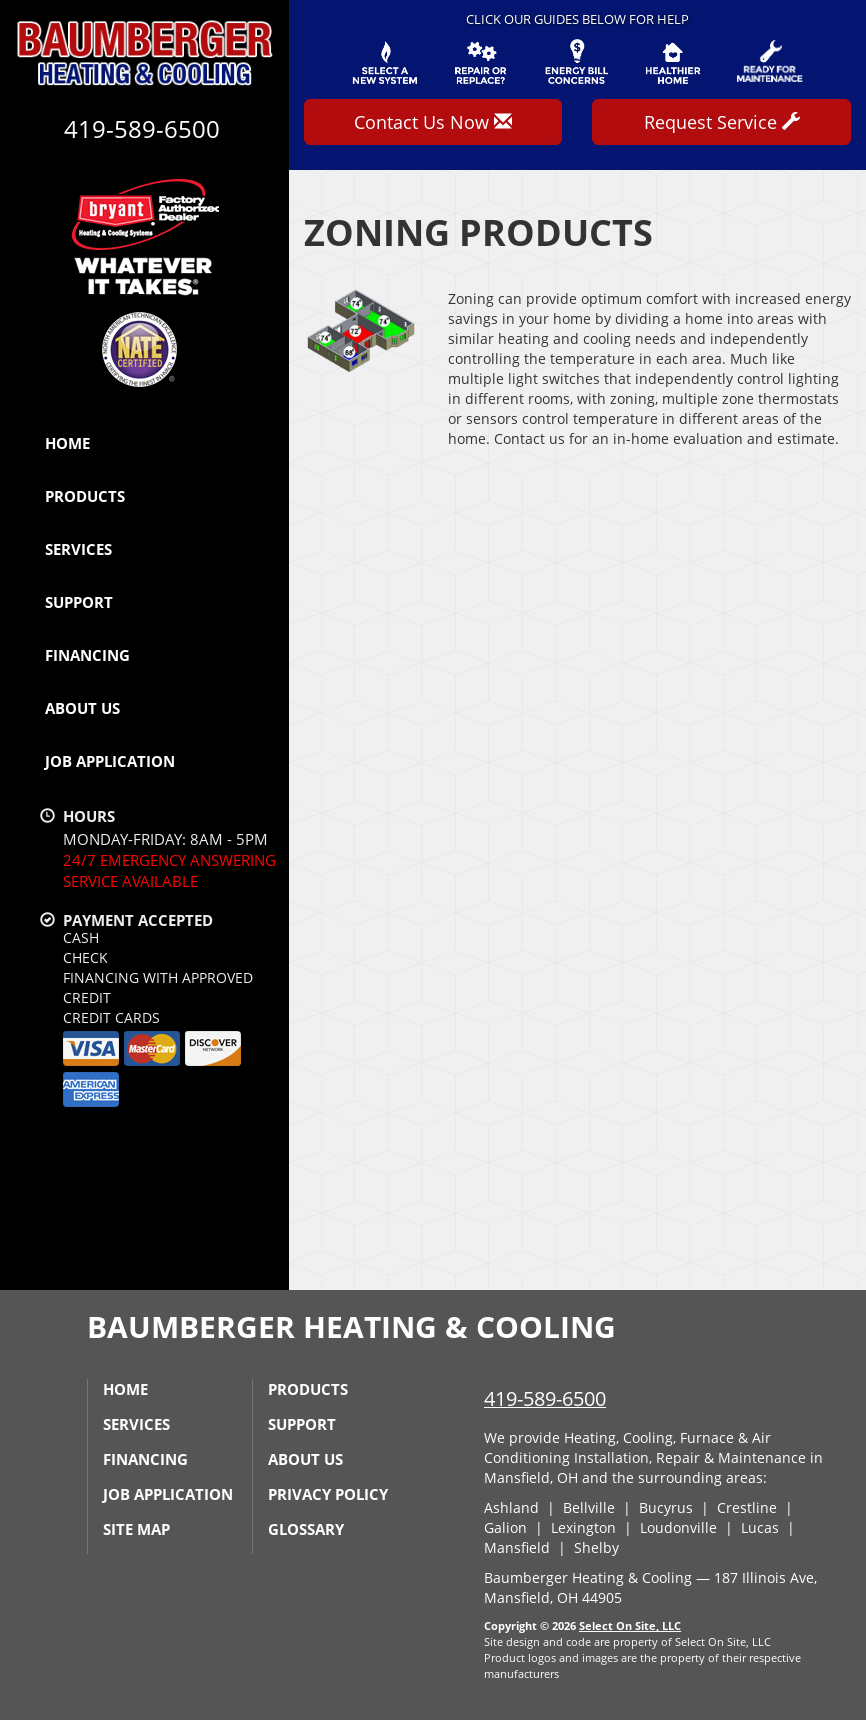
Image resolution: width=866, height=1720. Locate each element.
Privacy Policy (328, 1494)
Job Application (110, 761)
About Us (82, 708)
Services (78, 549)
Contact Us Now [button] (433, 122)
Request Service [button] (722, 122)
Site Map (136, 1529)
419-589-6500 (545, 1398)
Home (67, 443)
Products (85, 496)
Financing (87, 655)
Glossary (306, 1529)
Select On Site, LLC (630, 1625)
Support (79, 602)
